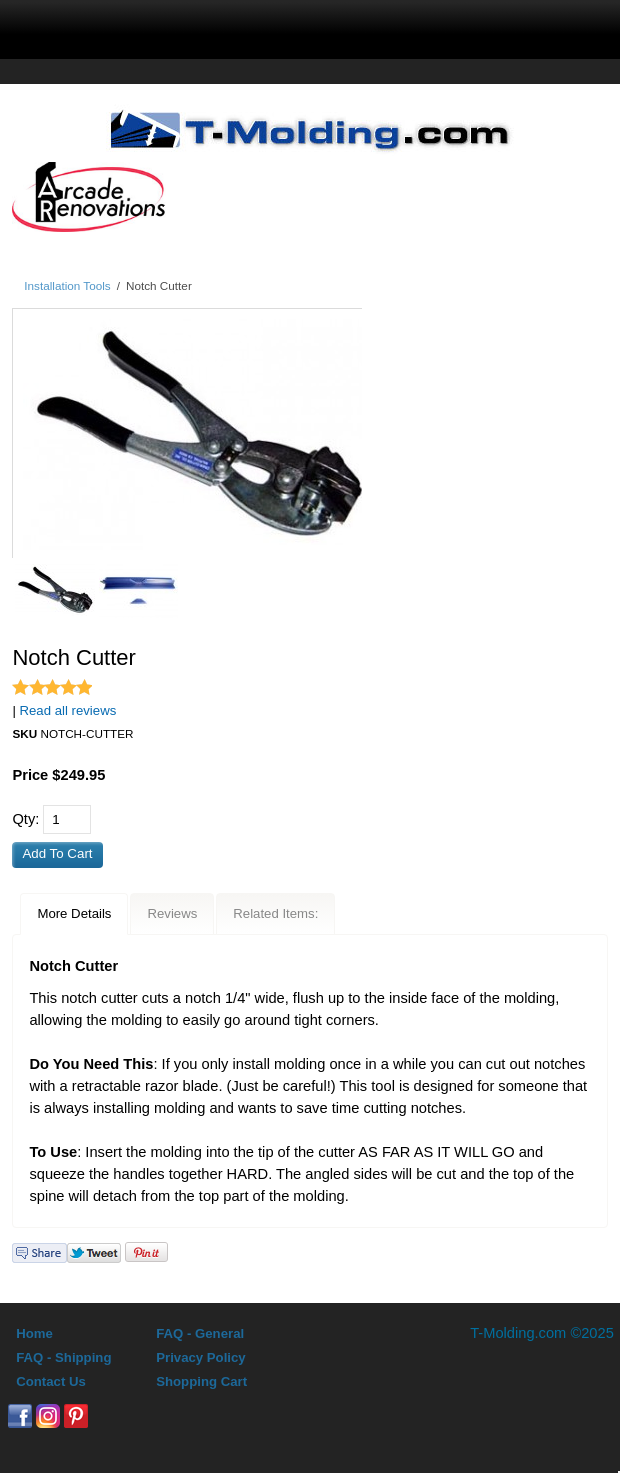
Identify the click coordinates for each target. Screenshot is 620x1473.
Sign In (371, 26)
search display (253, 26)
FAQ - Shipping (63, 1357)
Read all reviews (68, 710)
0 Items (492, 26)
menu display (135, 26)
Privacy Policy (200, 1357)
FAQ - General (200, 1333)
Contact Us (51, 1381)
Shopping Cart (201, 1381)
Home (34, 1333)
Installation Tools (67, 285)
